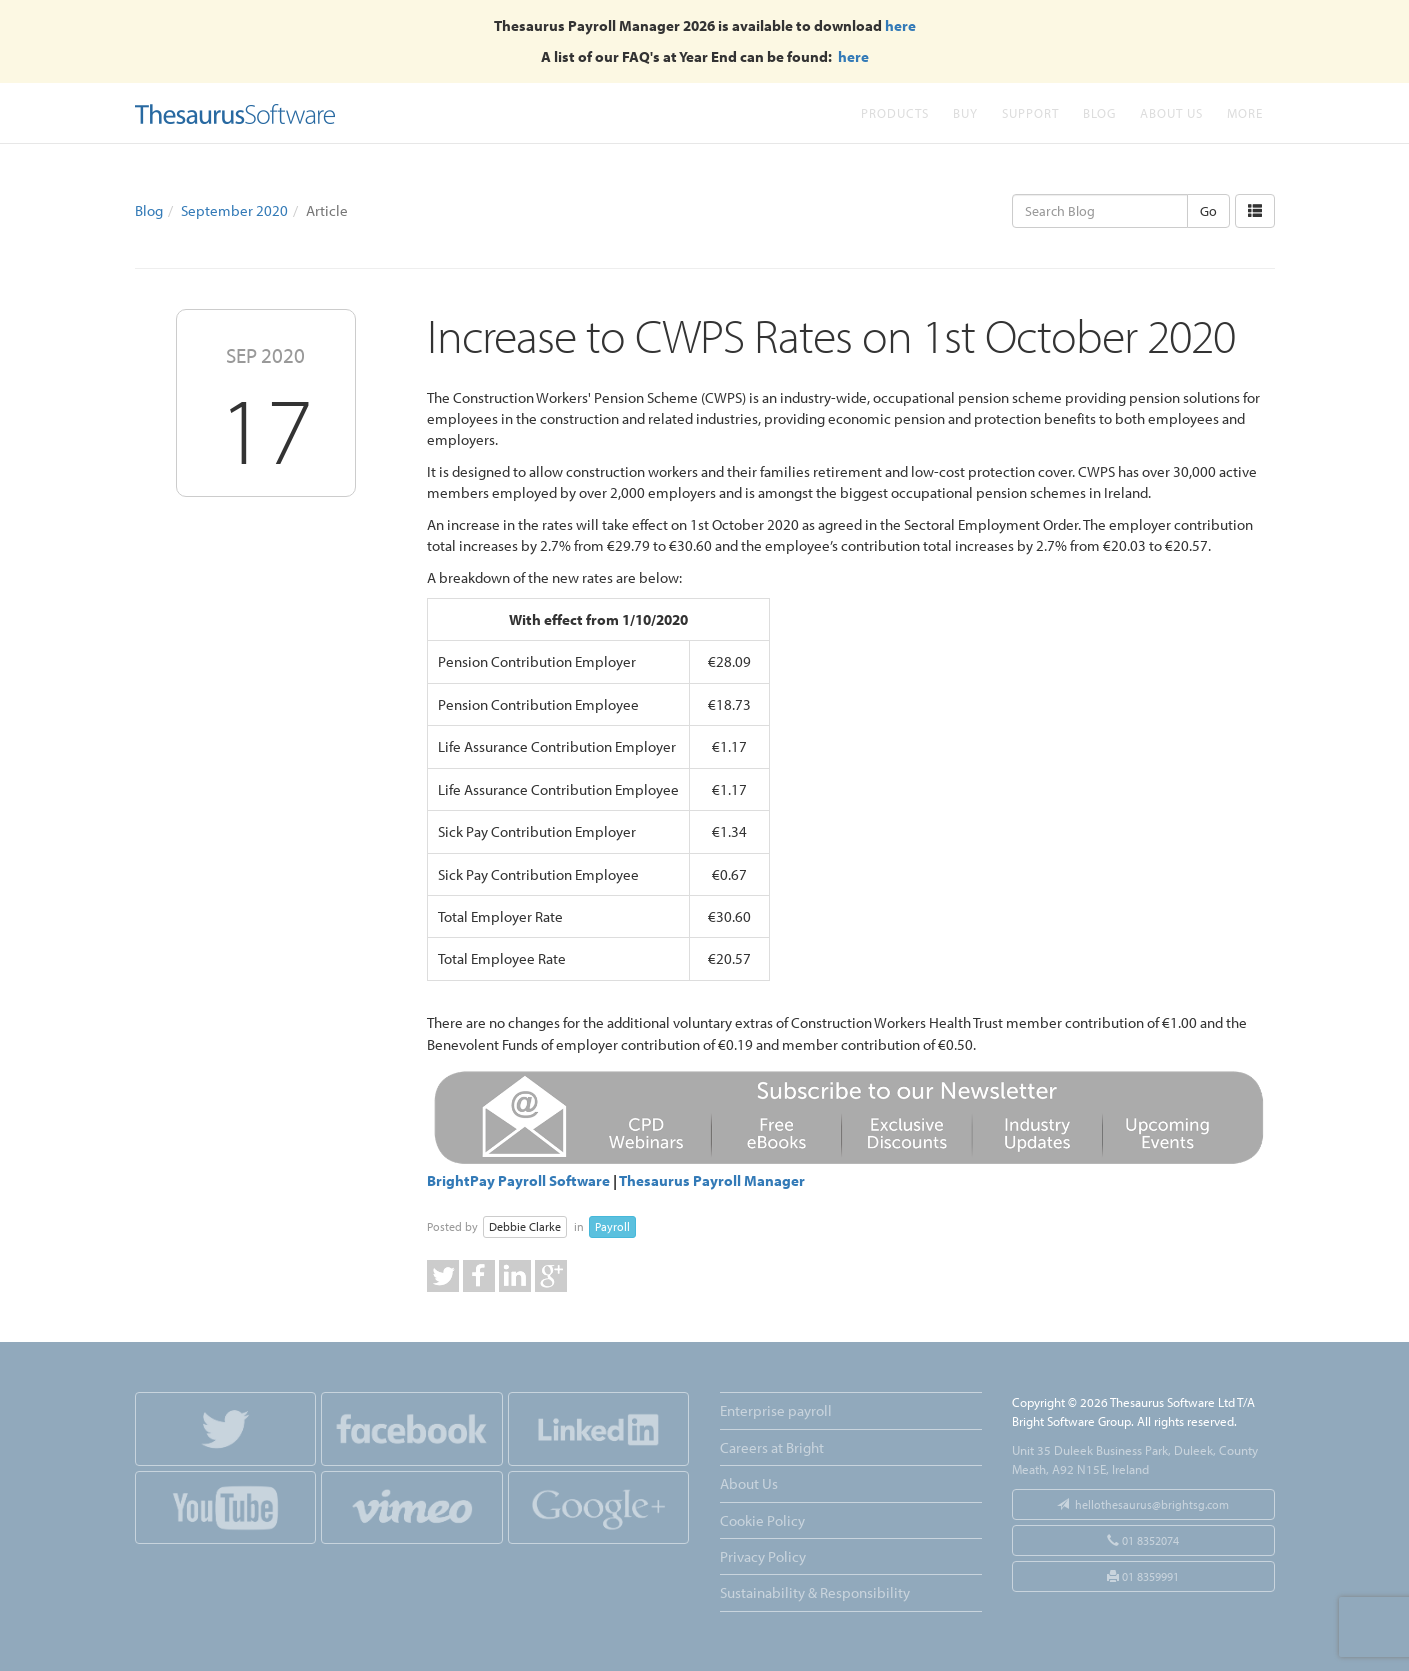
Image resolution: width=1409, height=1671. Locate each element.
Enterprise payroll (776, 1410)
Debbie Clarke (525, 1226)
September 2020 (234, 210)
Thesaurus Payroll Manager (712, 1180)
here (900, 25)
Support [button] (1030, 112)
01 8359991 (1143, 1576)
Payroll (612, 1226)
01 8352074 (1143, 1540)
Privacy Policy (763, 1556)
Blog (1099, 112)
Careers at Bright (772, 1447)
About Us (1171, 112)
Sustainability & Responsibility (815, 1592)
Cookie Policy (762, 1520)
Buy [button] (965, 112)
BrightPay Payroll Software (518, 1180)
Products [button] (895, 112)
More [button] (1245, 112)
